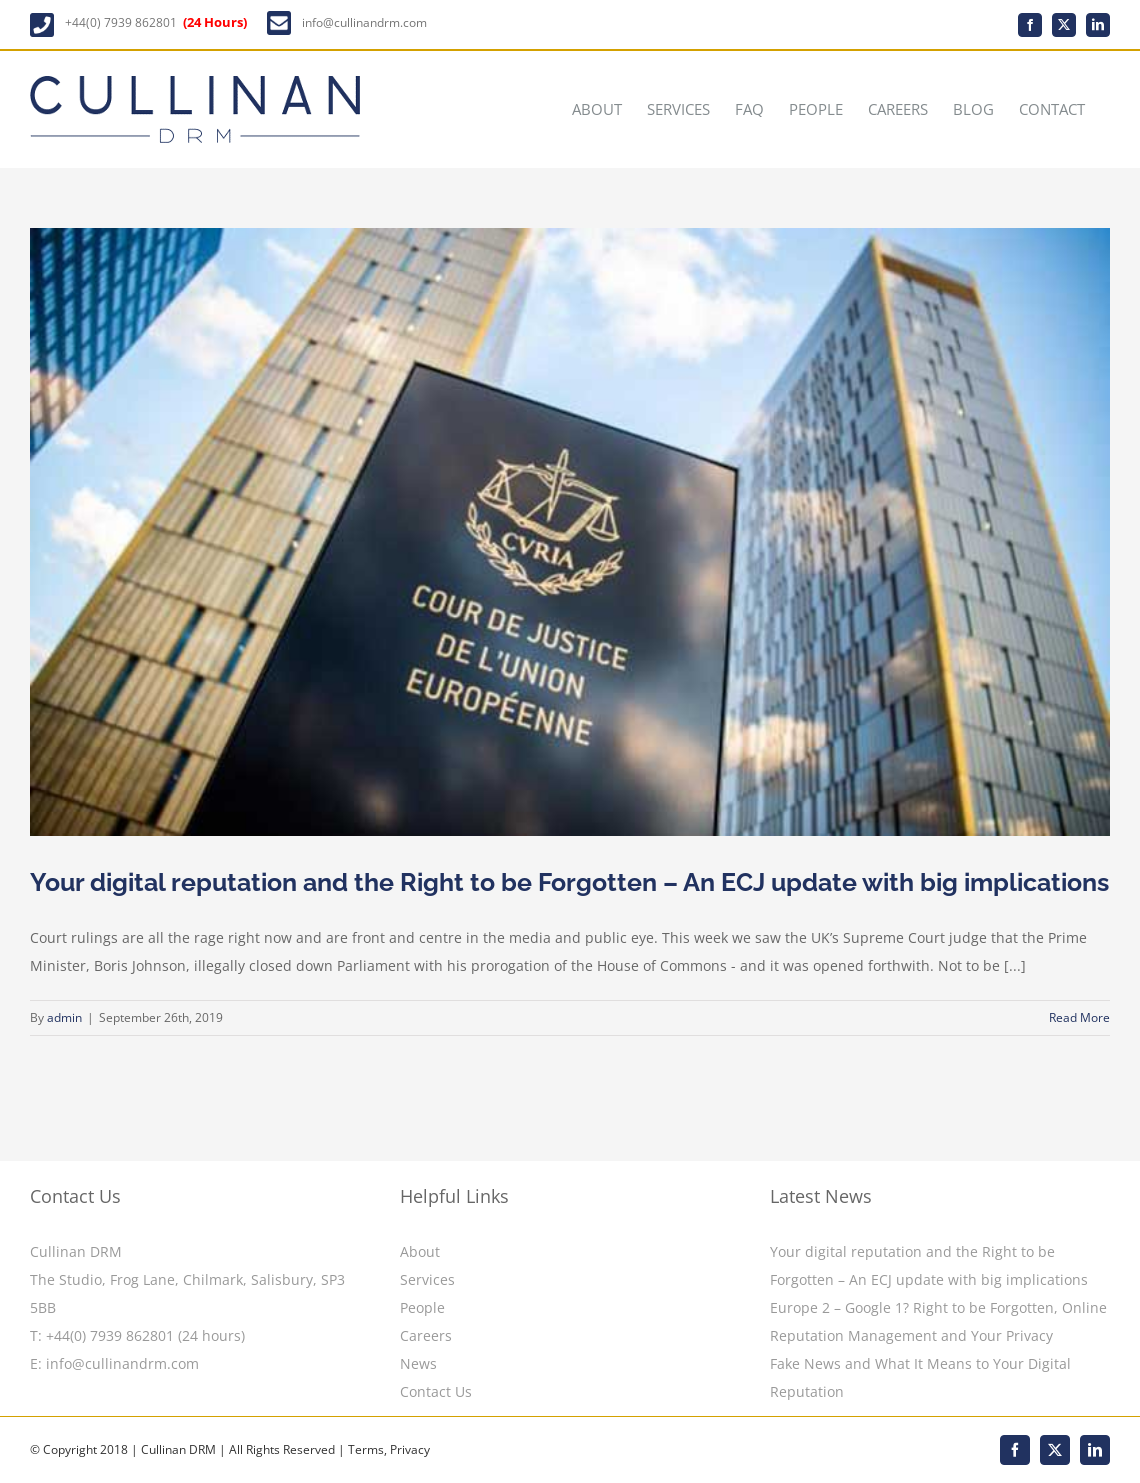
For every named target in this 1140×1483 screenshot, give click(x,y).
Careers (426, 1335)
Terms (366, 1449)
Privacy (410, 1449)
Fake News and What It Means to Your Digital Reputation (920, 1377)
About (420, 1251)
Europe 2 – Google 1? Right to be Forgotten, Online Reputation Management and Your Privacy (938, 1321)
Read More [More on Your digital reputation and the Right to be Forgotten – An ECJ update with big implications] (1079, 1018)
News (418, 1363)
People (422, 1307)
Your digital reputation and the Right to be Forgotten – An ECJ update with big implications (569, 883)
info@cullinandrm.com (364, 22)
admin (64, 1018)
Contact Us (436, 1391)
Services (427, 1279)
